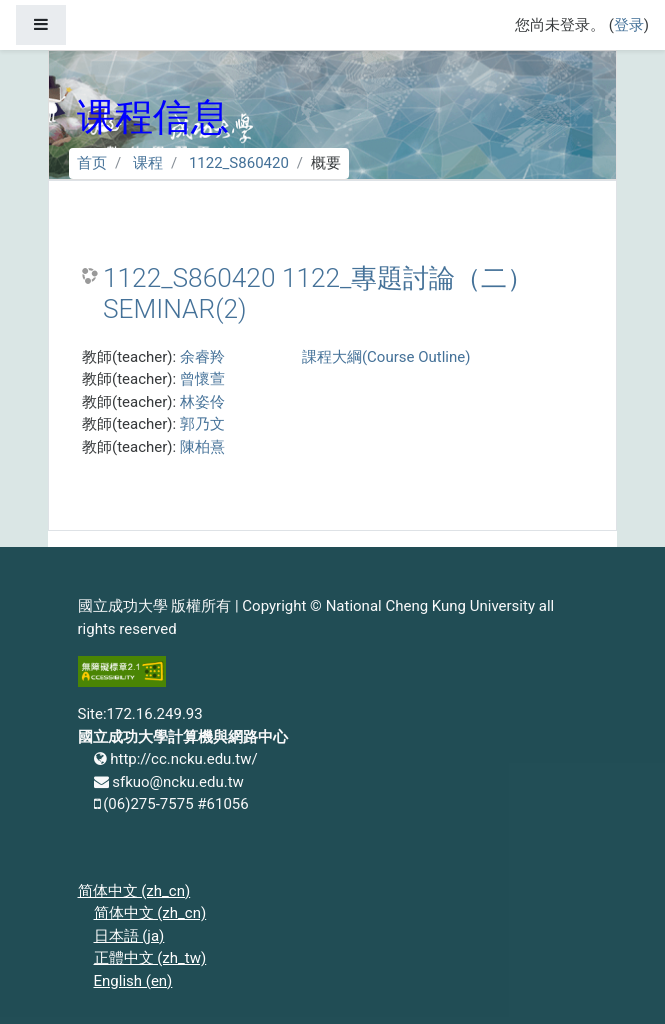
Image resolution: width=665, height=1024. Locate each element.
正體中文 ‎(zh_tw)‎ (150, 958)
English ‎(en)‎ (133, 981)
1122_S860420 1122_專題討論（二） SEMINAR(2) (318, 294)
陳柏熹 (202, 447)
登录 (629, 25)
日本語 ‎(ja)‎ (129, 936)
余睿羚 (202, 357)
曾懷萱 (202, 379)
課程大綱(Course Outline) (386, 357)
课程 (148, 163)
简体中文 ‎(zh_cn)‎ (134, 891)
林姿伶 (202, 402)
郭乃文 (202, 424)
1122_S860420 (239, 163)
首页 (92, 163)
